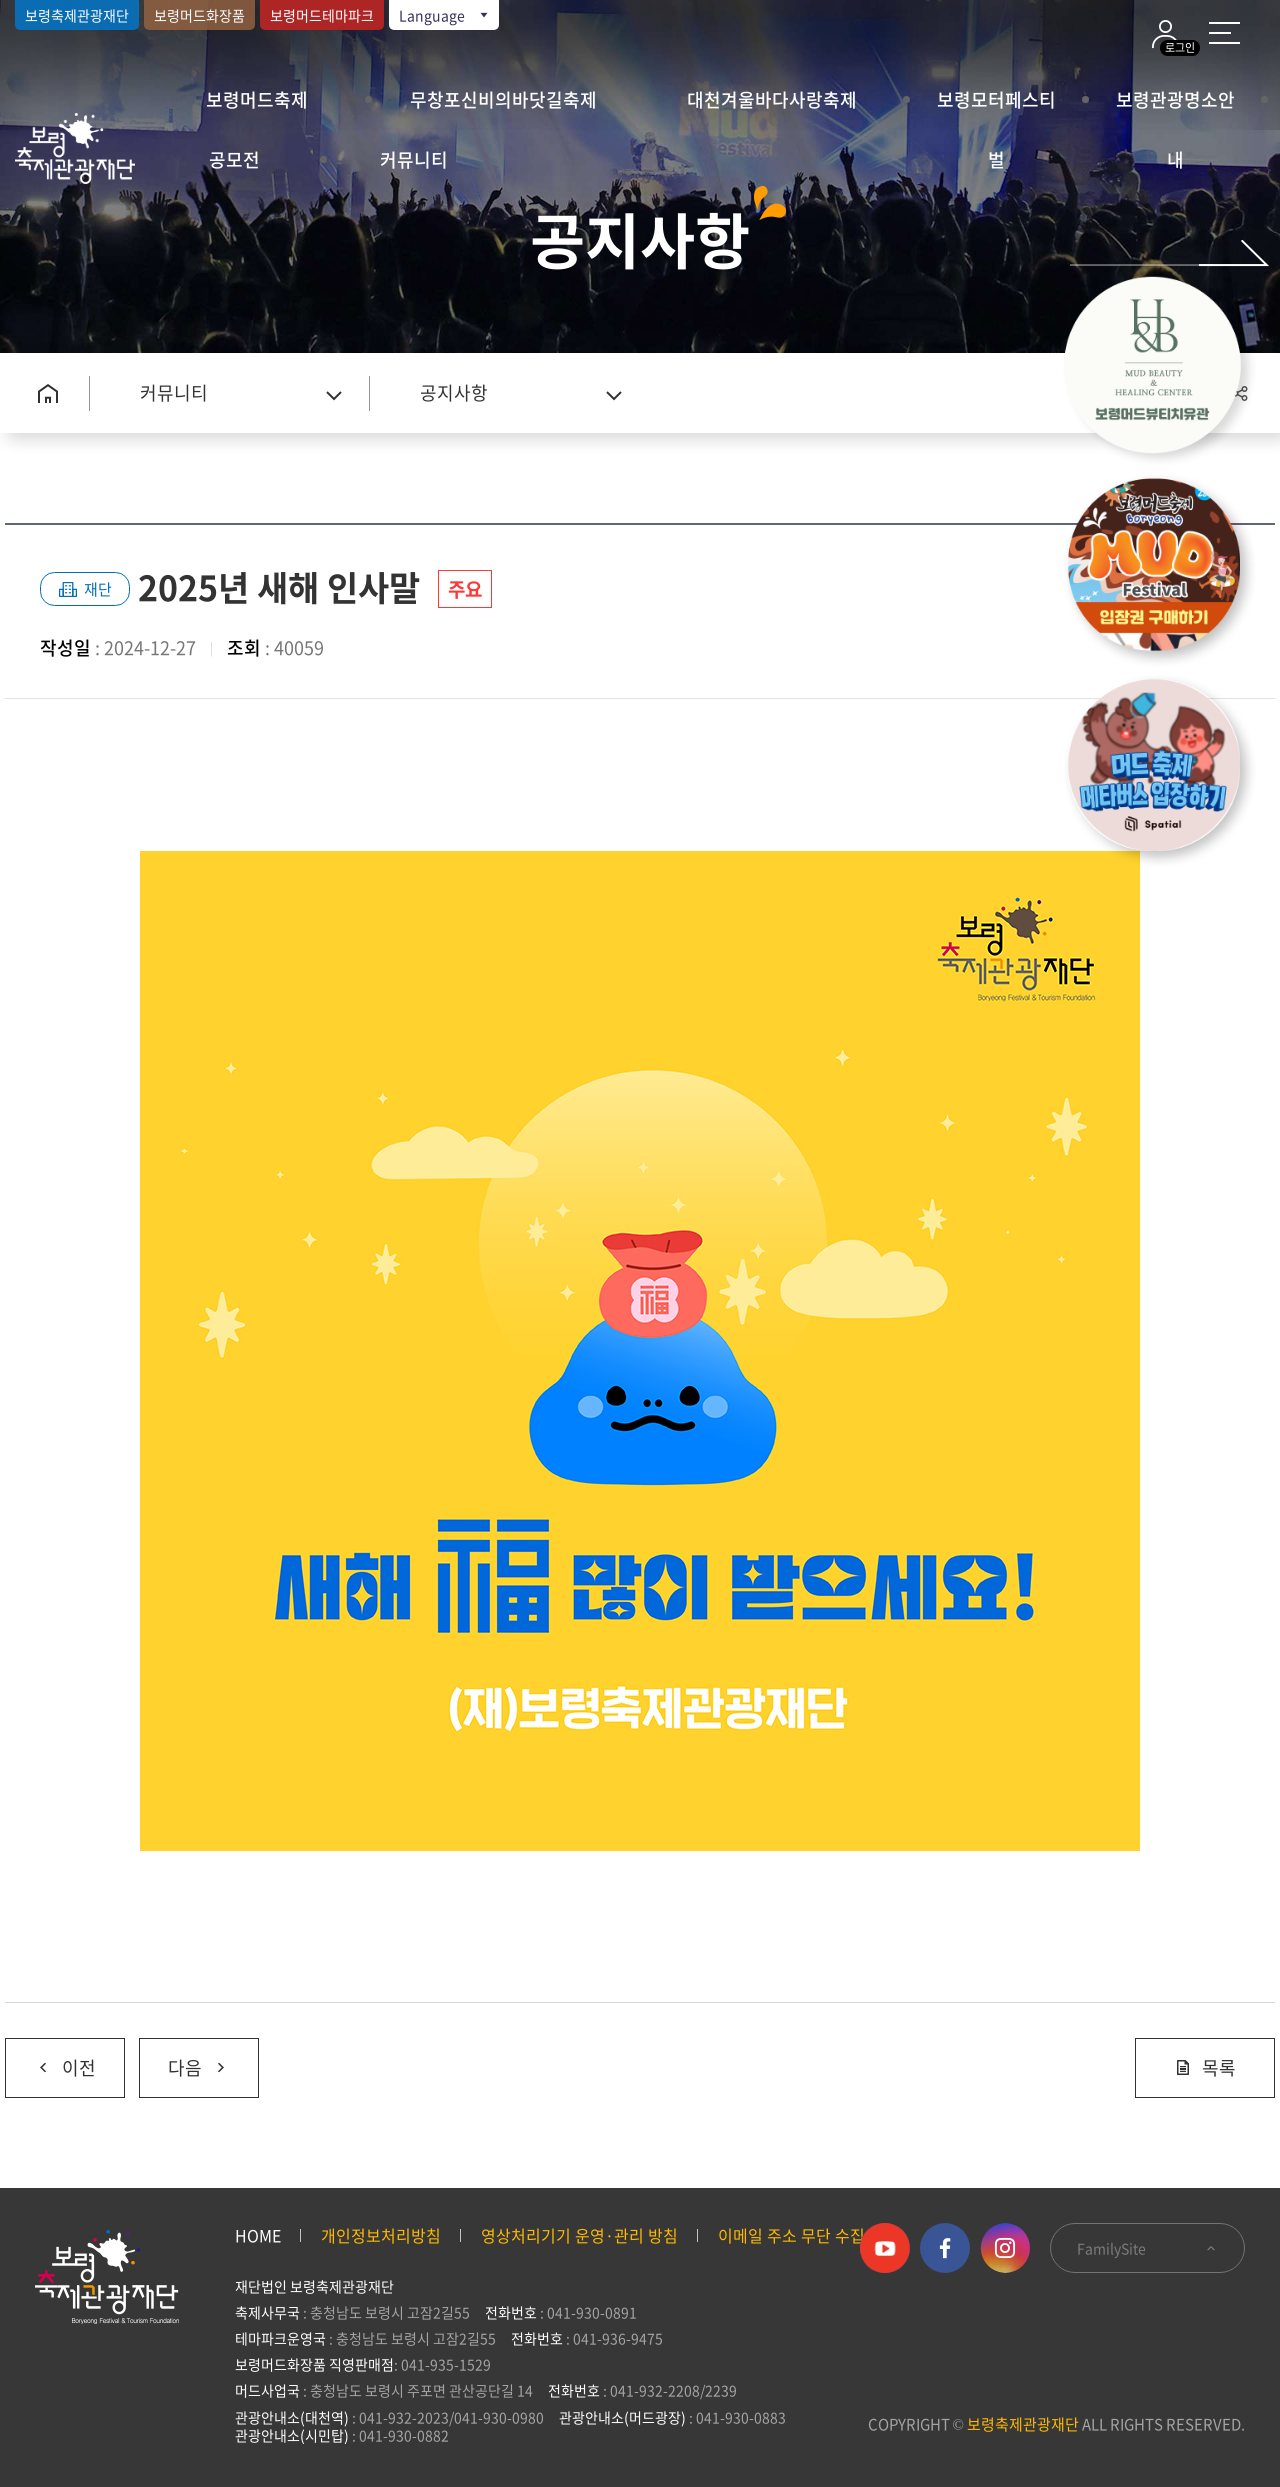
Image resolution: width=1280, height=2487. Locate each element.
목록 (1205, 2067)
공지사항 (454, 392)
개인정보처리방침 (381, 2235)
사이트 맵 (1224, 33)
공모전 (234, 159)
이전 (50, 2060)
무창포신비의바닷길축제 (503, 99)
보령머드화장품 (199, 15)
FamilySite (1147, 2248)
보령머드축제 (257, 99)
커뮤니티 (414, 159)
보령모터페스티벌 (996, 108)
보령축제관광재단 (77, 15)
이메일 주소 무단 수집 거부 (808, 2235)
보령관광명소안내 (1175, 108)
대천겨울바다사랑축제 (772, 99)
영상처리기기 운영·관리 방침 (579, 2235)
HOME (258, 2235)
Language (445, 15)
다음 (184, 2060)
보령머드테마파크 (322, 15)
